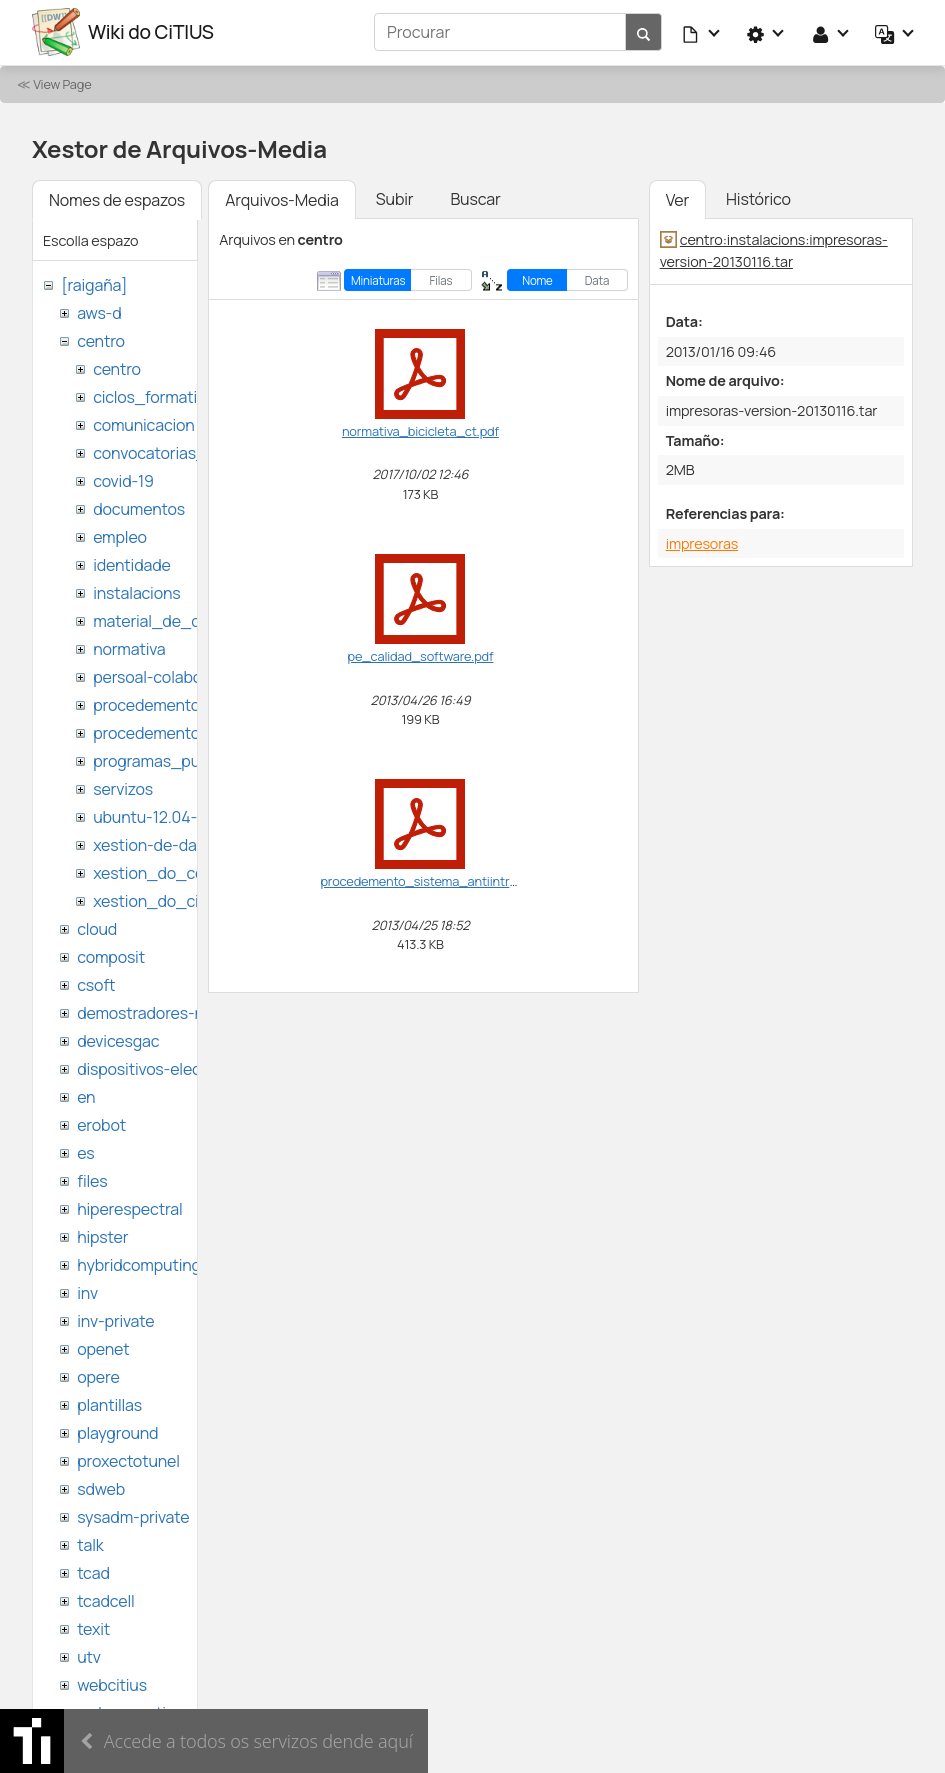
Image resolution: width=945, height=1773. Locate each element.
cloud (97, 928)
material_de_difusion (171, 620)
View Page (62, 83)
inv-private (115, 1320)
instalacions (136, 592)
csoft (96, 984)
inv (87, 1292)
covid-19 (123, 480)
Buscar (475, 198)
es (85, 1152)
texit (93, 1628)
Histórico (758, 198)
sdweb (101, 1488)
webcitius (112, 1684)
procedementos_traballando (197, 732)
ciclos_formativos (157, 396)
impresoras (702, 542)
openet (103, 1348)
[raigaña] (94, 284)
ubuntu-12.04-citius (164, 816)
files (92, 1180)
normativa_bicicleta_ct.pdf (420, 430)
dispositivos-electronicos (168, 1068)
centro (101, 340)
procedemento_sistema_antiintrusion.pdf (441, 880)
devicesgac (118, 1040)
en (86, 1096)
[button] (702, 32)
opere (98, 1376)
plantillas (109, 1404)
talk (90, 1544)
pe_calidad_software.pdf (421, 655)
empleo (120, 536)
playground (117, 1432)
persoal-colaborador (166, 676)
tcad (93, 1572)
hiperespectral (129, 1208)
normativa (129, 648)
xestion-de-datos (156, 844)
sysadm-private (133, 1516)
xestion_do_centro (163, 872)
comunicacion (143, 424)
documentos (139, 508)
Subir (395, 198)
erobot (101, 1124)
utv (89, 1656)
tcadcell (105, 1600)
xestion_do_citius (159, 900)
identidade (132, 564)
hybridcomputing (139, 1264)
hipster (102, 1236)
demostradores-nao (149, 1012)
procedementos (150, 704)
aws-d (99, 312)
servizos (123, 788)
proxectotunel (128, 1460)
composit (111, 956)
